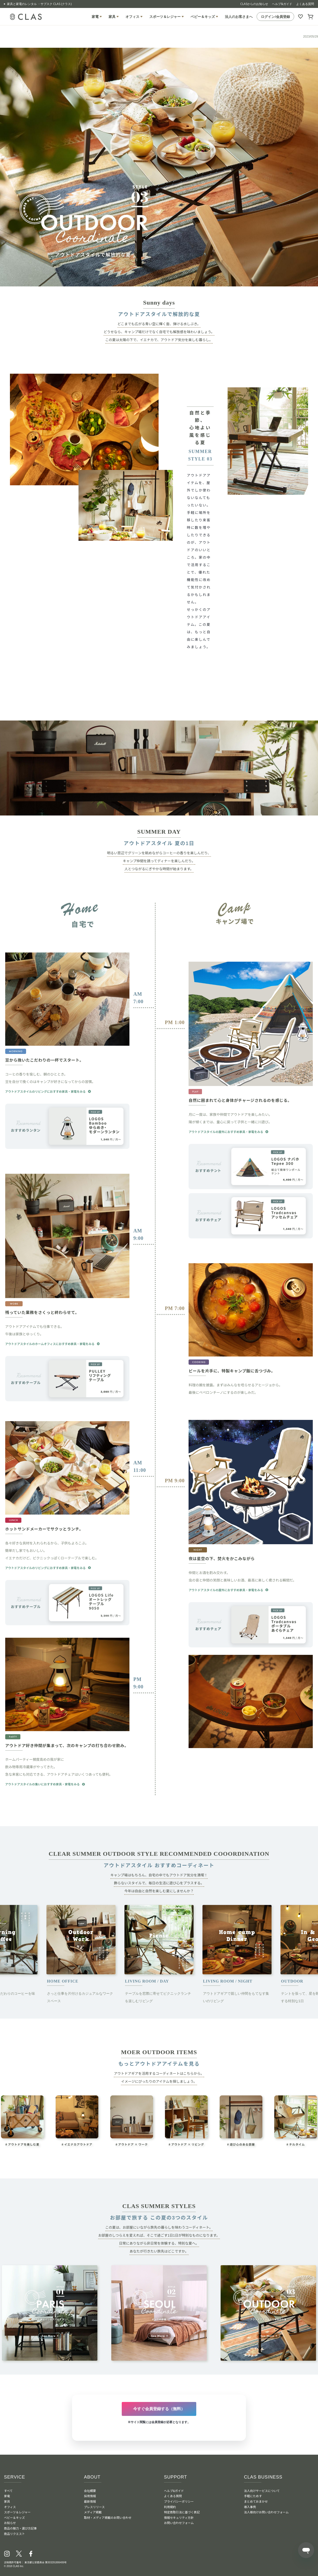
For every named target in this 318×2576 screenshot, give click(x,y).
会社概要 (90, 2491)
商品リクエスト (14, 2534)
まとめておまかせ (256, 2501)
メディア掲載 (93, 2512)
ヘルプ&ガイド (282, 4)
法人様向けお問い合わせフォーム (266, 2512)
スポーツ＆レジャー (17, 2512)
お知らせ (10, 2523)
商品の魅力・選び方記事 (20, 2528)
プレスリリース (94, 2507)
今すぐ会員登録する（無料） (159, 2409)
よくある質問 (305, 4)
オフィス (10, 2507)
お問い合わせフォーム (179, 2523)
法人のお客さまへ (239, 16)
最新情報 (90, 2501)
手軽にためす (253, 2496)
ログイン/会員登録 (275, 16)
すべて (8, 2491)
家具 (7, 2501)
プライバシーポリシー (179, 2501)
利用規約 (170, 2507)
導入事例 (250, 2507)
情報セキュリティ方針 (179, 2518)
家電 (7, 2496)
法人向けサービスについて (262, 2491)
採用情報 (90, 2496)
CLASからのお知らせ (254, 4)
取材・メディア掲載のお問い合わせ (107, 2518)
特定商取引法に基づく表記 (182, 2512)
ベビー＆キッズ (14, 2518)
